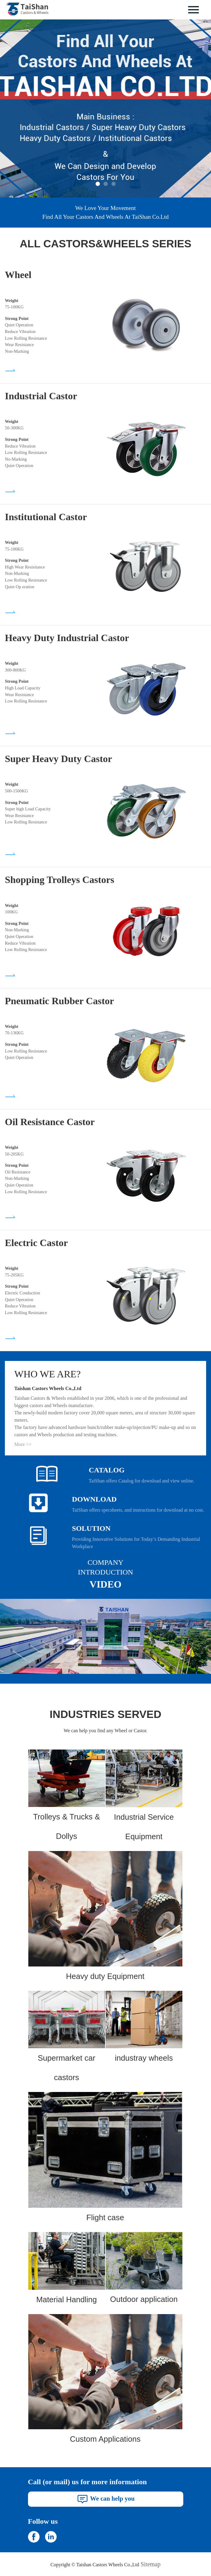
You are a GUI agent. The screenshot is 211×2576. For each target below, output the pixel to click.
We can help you (105, 2498)
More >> (23, 1444)
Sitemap (151, 2564)
